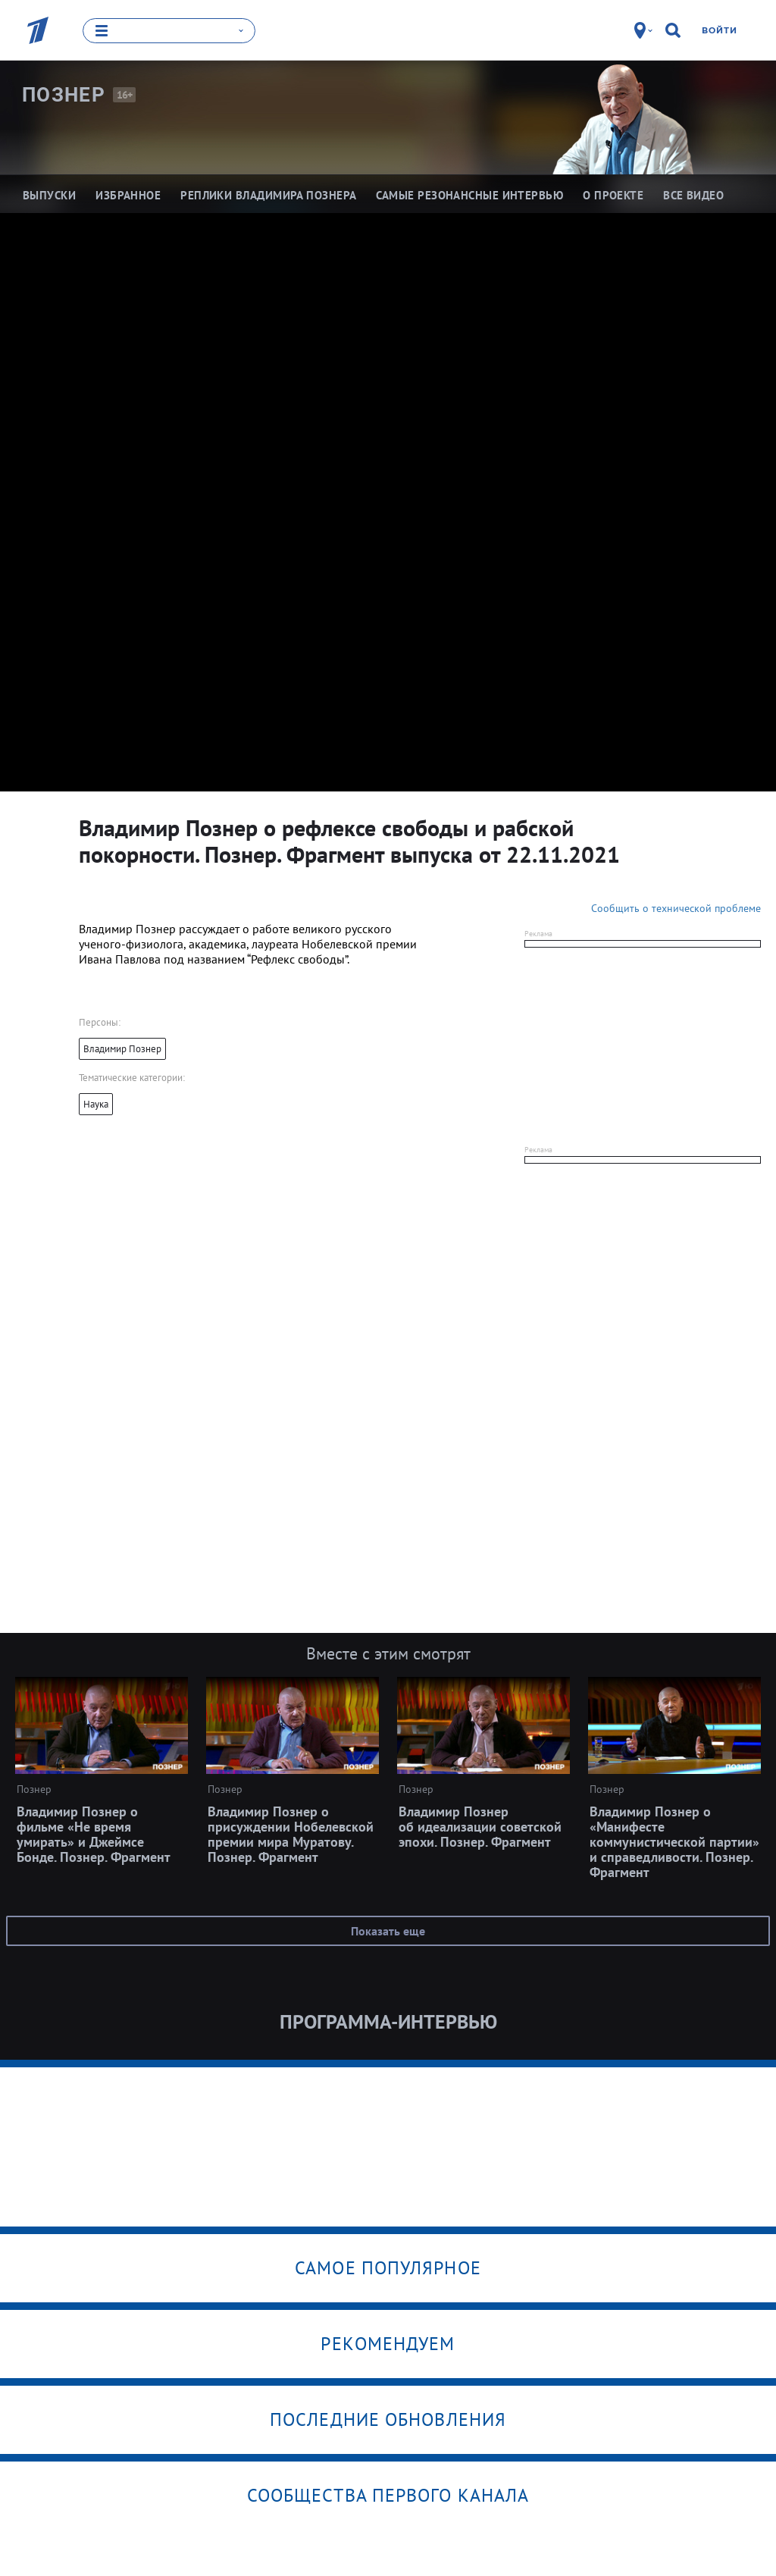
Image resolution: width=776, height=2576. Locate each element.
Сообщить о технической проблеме (676, 908)
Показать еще (388, 1930)
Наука (95, 1104)
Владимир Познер (122, 1048)
